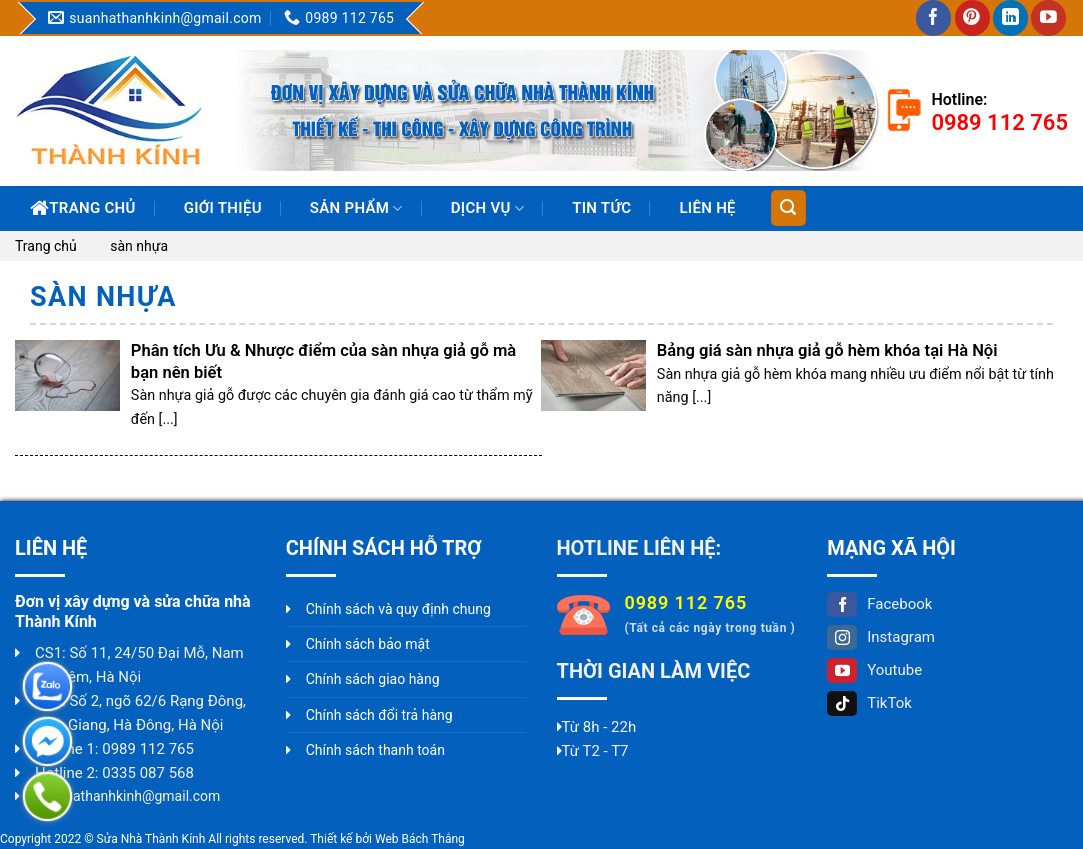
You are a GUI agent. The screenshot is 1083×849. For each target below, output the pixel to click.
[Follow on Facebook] (933, 18)
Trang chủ (83, 208)
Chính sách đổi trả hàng (379, 715)
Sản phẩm (356, 208)
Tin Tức (601, 208)
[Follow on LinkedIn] (1010, 18)
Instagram (881, 637)
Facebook (879, 604)
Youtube (874, 670)
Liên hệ (707, 208)
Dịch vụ (487, 208)
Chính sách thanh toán (375, 750)
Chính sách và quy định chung (398, 609)
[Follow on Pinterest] (972, 18)
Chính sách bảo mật (368, 644)
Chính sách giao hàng (373, 679)
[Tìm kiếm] (788, 208)
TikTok (869, 703)
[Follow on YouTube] (1048, 18)
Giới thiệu (223, 208)
